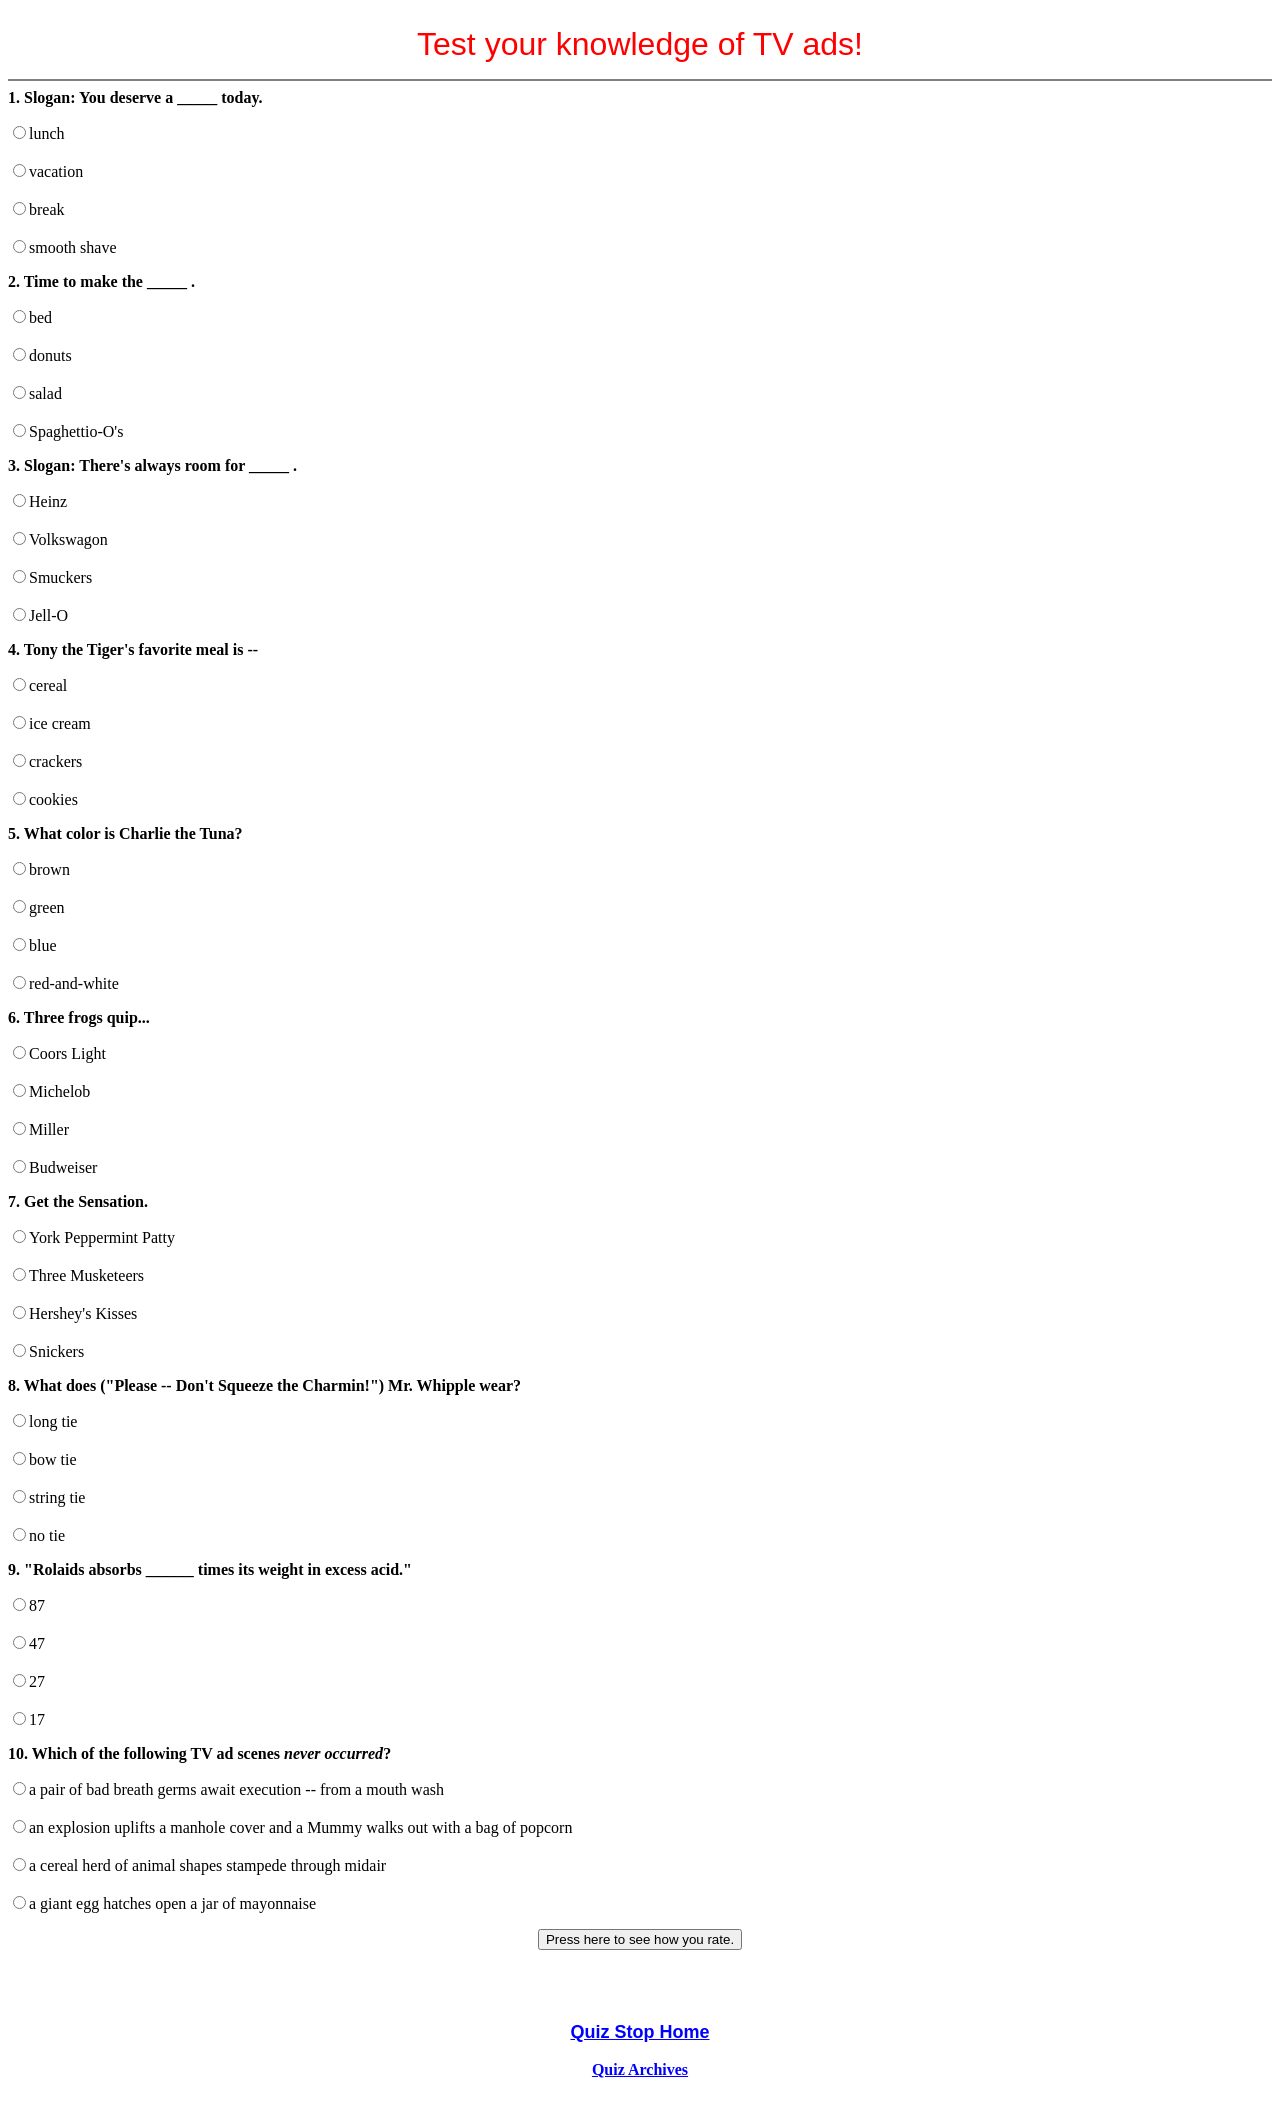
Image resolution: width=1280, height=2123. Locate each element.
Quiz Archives (640, 2069)
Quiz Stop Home (640, 2032)
